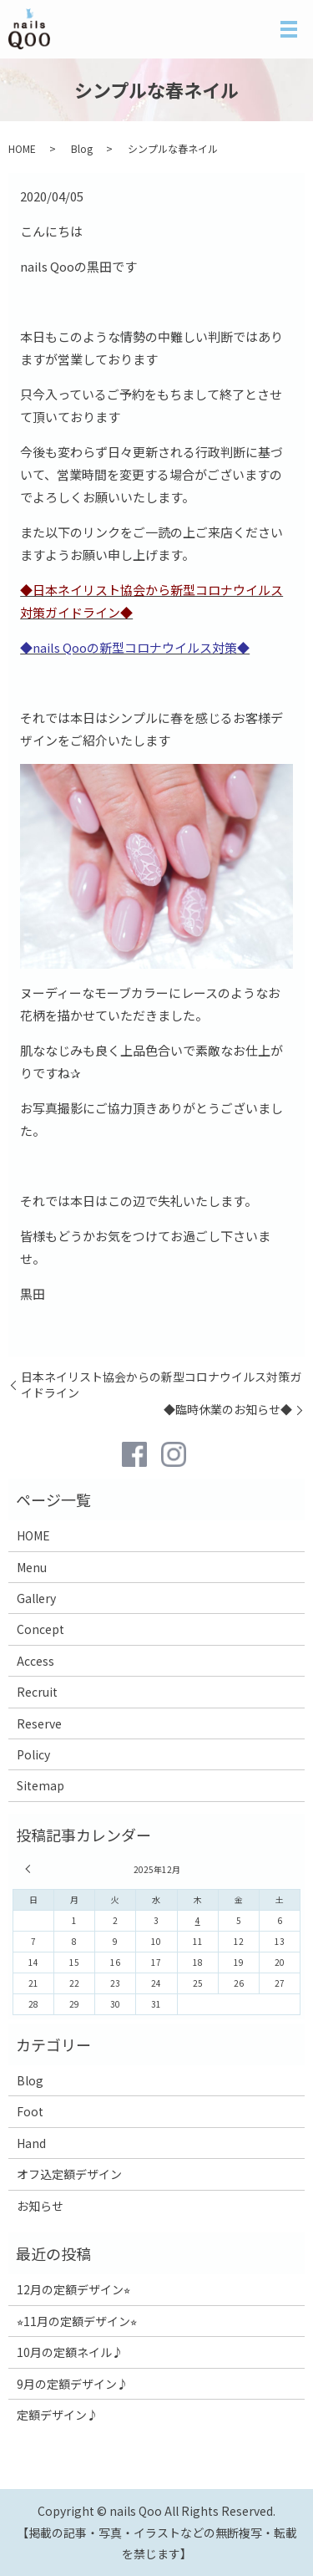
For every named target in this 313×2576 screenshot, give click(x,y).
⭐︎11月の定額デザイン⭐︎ (77, 2321)
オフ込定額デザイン (69, 2174)
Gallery (36, 1598)
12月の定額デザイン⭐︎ (73, 2289)
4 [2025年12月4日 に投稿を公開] (197, 1920)
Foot (30, 2111)
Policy (33, 1754)
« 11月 (30, 1869)
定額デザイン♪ (57, 2414)
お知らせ (40, 2205)
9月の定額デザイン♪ (73, 2383)
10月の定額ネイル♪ (70, 2352)
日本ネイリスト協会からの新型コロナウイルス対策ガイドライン (161, 1385)
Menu (32, 1567)
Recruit (37, 1691)
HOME (22, 148)
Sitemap (40, 1785)
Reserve (39, 1723)
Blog (82, 148)
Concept (40, 1629)
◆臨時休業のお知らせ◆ (228, 1410)
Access (35, 1660)
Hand (31, 2143)
